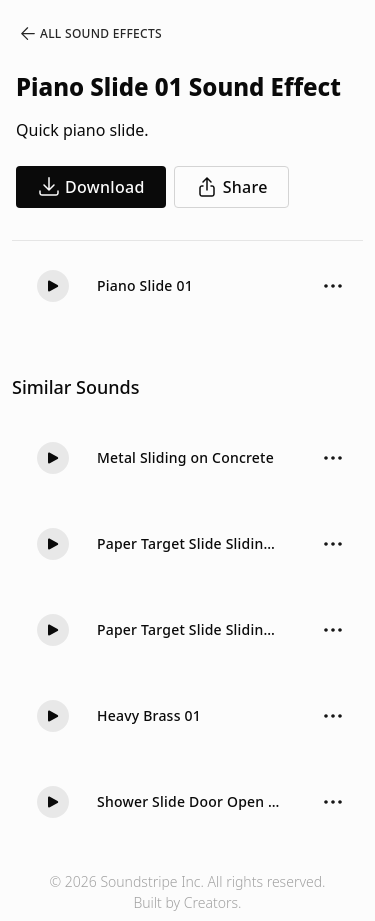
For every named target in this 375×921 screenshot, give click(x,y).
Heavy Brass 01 (149, 715)
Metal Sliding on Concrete (185, 457)
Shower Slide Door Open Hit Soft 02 (190, 801)
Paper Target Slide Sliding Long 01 (190, 543)
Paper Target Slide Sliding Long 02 (190, 629)
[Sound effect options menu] (333, 286)
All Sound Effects (90, 34)
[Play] (53, 286)
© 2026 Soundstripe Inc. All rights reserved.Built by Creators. (187, 892)
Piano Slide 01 (145, 285)
